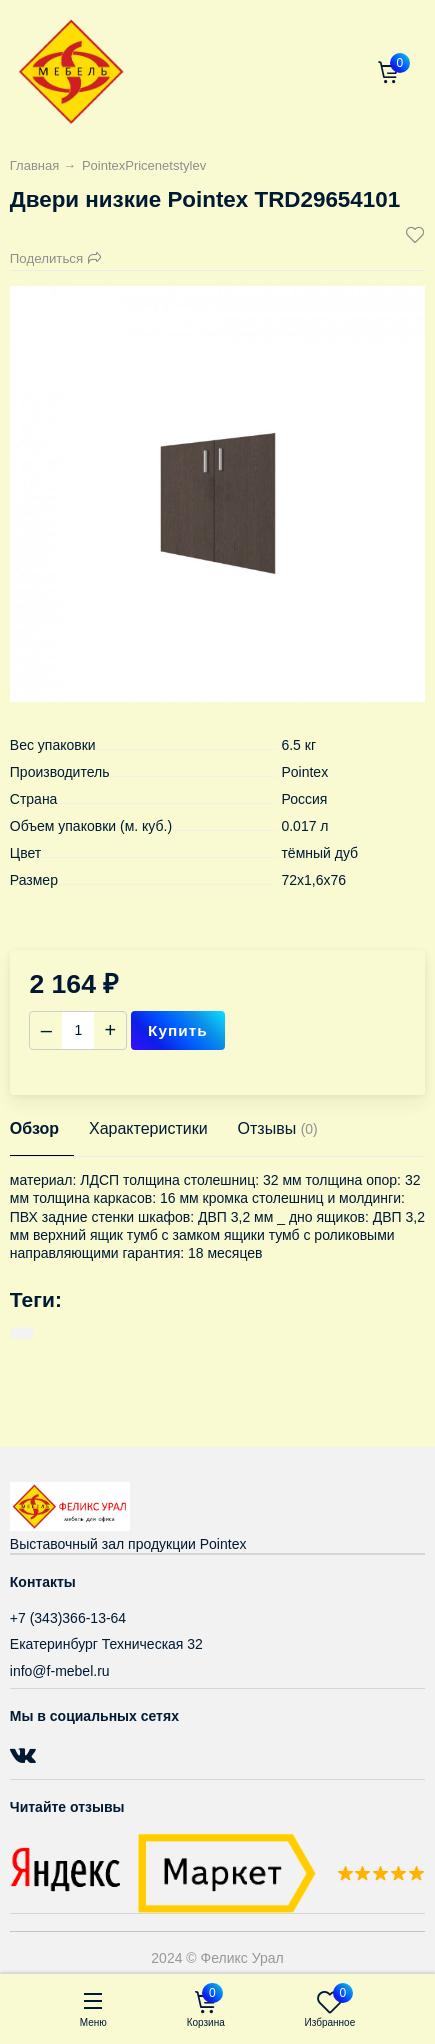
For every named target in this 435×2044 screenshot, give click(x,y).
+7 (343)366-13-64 (68, 1618)
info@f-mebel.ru (60, 1671)
